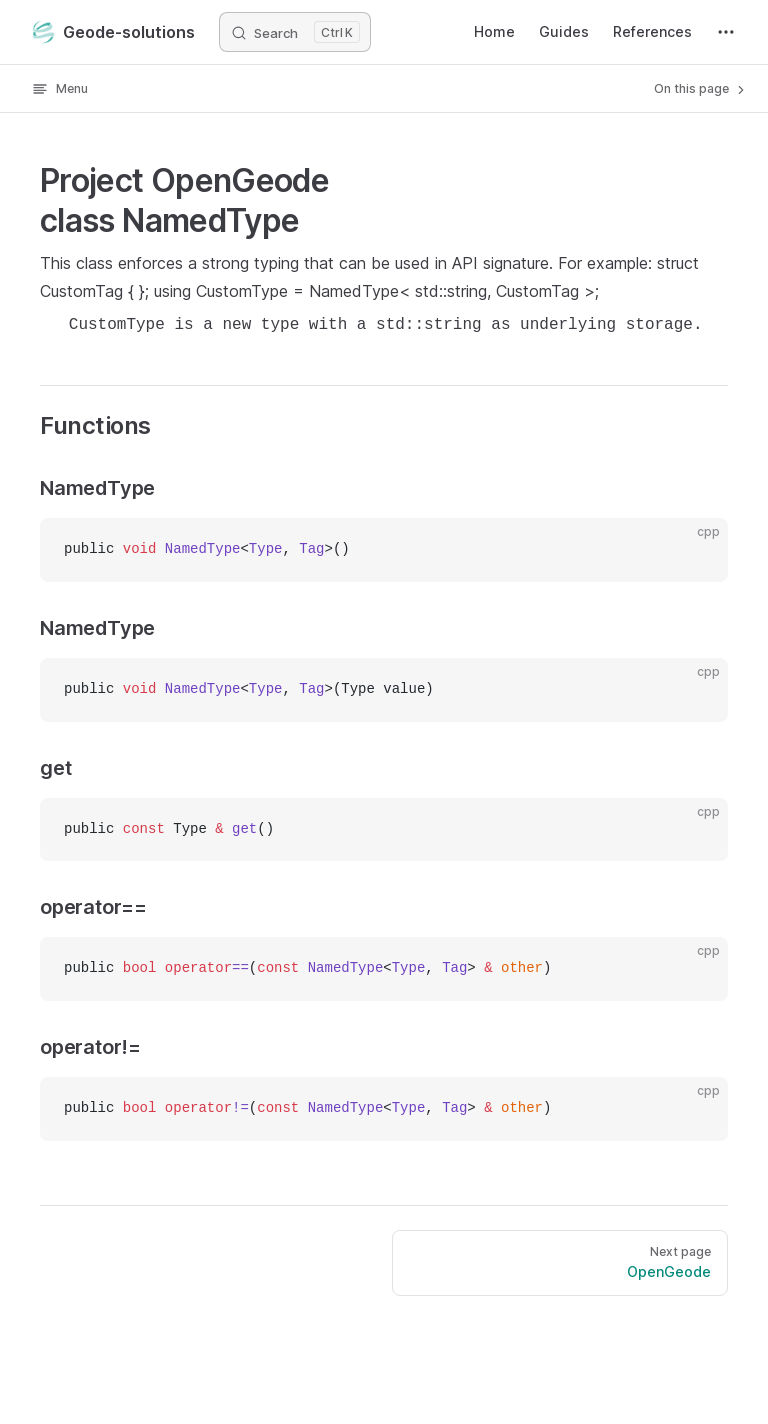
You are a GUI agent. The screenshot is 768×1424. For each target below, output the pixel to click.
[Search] (295, 32)
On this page (701, 89)
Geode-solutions (113, 32)
